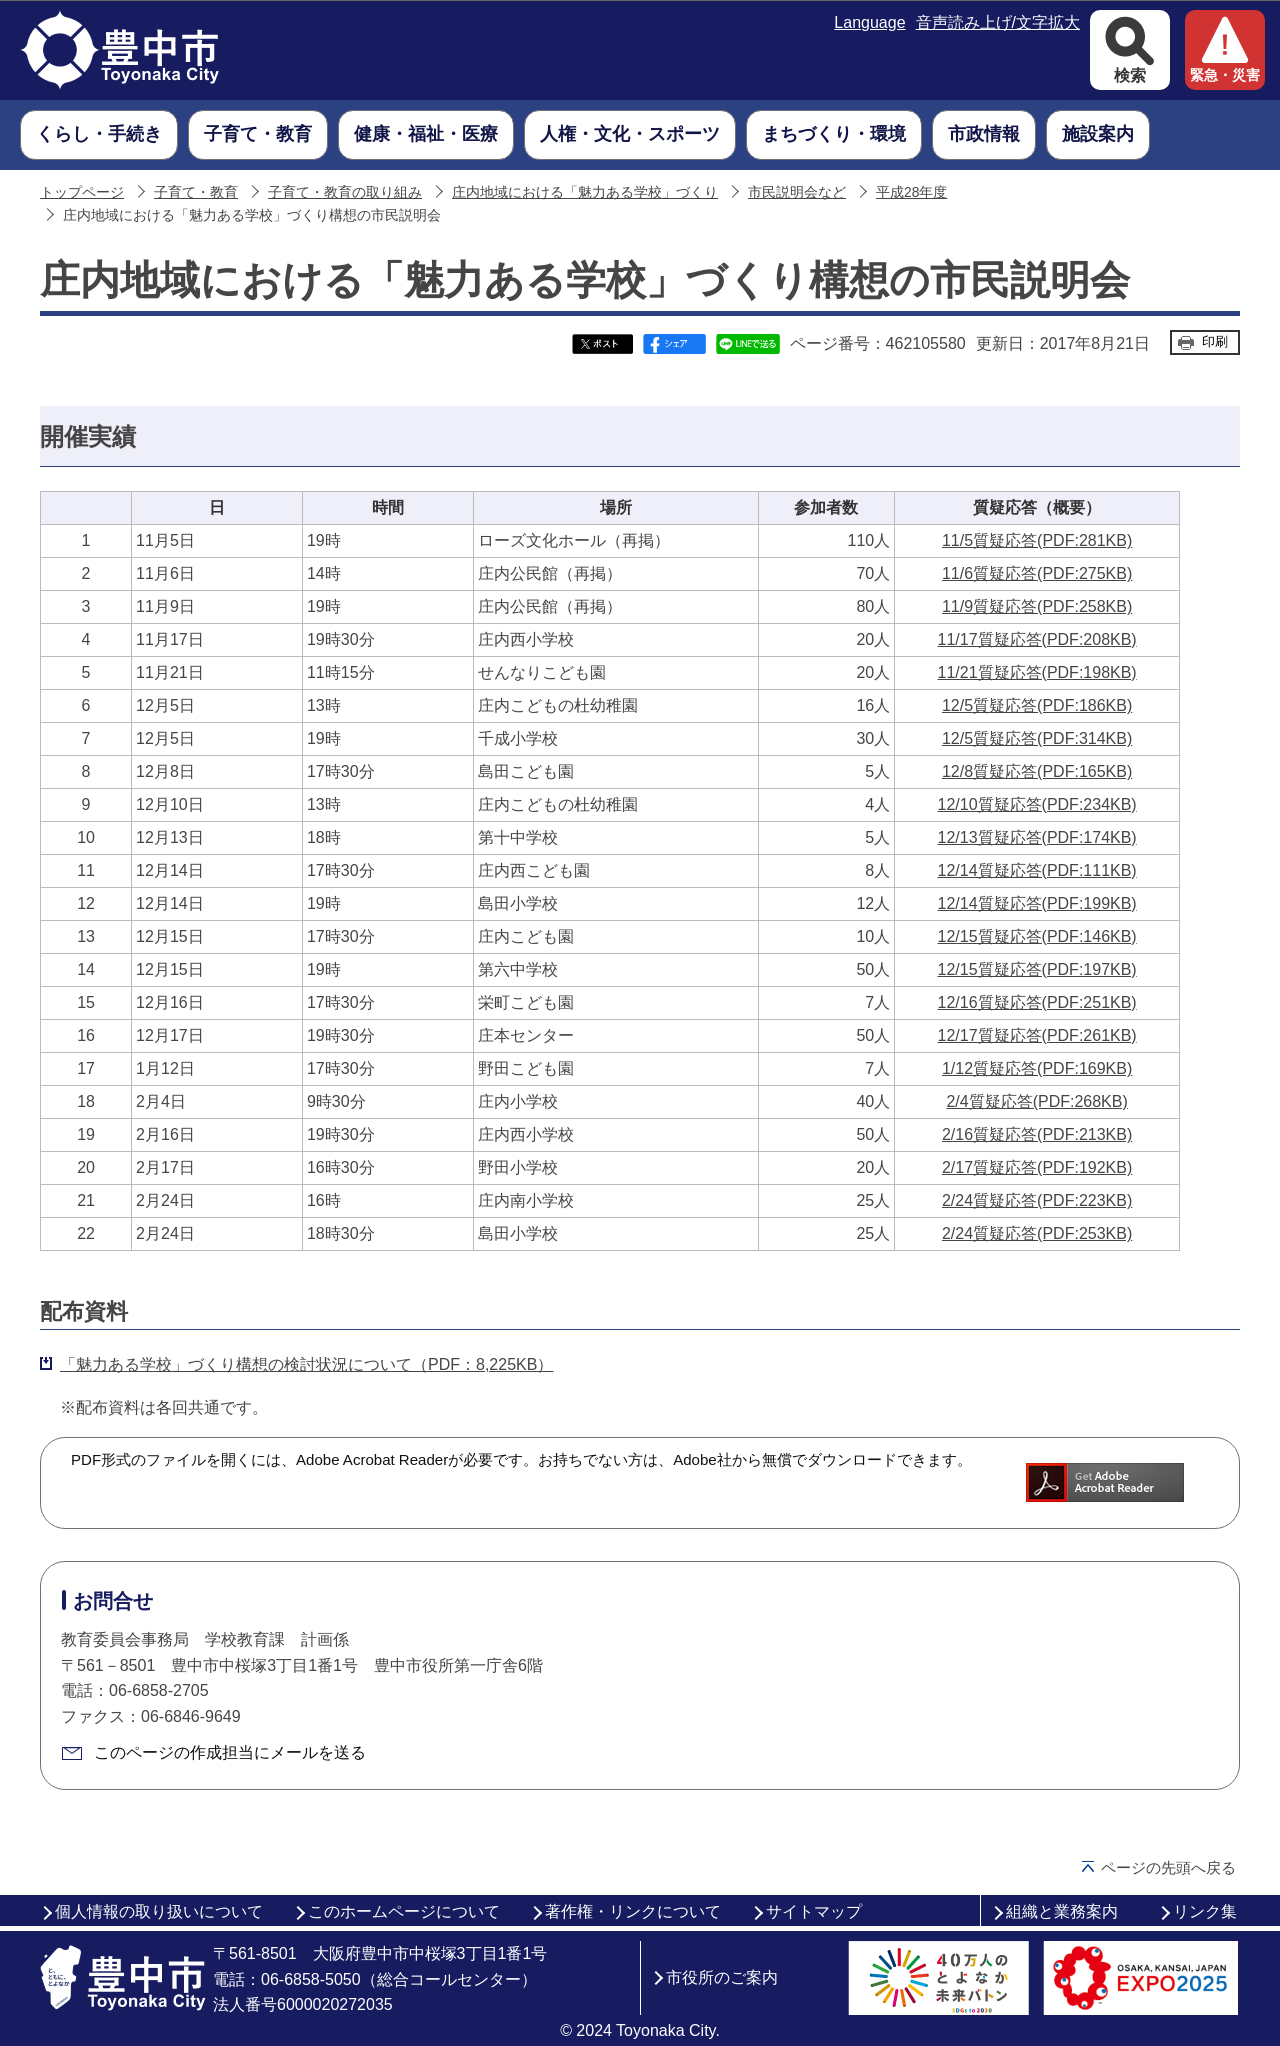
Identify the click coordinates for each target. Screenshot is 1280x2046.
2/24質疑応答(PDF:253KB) (1037, 1233)
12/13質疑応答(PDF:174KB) (1037, 837)
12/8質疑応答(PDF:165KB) (1037, 771)
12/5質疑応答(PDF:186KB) (1037, 705)
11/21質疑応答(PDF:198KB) (1037, 672)
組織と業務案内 (1062, 1911)
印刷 (1215, 341)
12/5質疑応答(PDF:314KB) (1037, 738)
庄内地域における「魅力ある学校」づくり (585, 192)
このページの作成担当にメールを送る (230, 1752)
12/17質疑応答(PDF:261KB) (1037, 1035)
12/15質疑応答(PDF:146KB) (1037, 936)
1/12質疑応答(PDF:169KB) (1037, 1068)
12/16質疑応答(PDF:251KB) (1037, 1002)
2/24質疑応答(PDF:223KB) (1037, 1200)
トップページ (82, 192)
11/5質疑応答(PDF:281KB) (1037, 540)
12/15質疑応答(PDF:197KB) (1037, 969)
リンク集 (1205, 1911)
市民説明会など (797, 192)
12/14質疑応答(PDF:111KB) (1037, 870)
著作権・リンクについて (633, 1911)
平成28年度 (911, 192)
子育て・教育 (196, 192)
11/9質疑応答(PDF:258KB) (1037, 606)
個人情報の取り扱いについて (159, 1911)
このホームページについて (404, 1911)
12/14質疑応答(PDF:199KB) (1037, 903)
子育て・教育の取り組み (345, 192)
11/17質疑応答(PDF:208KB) (1037, 639)
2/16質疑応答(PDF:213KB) (1037, 1134)
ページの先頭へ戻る (1168, 1867)
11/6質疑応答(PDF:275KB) (1037, 573)
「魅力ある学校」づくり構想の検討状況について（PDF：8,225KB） (306, 1364)
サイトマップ (814, 1911)
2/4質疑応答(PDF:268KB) (1036, 1101)
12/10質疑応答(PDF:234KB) (1037, 804)
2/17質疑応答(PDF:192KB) (1037, 1167)
